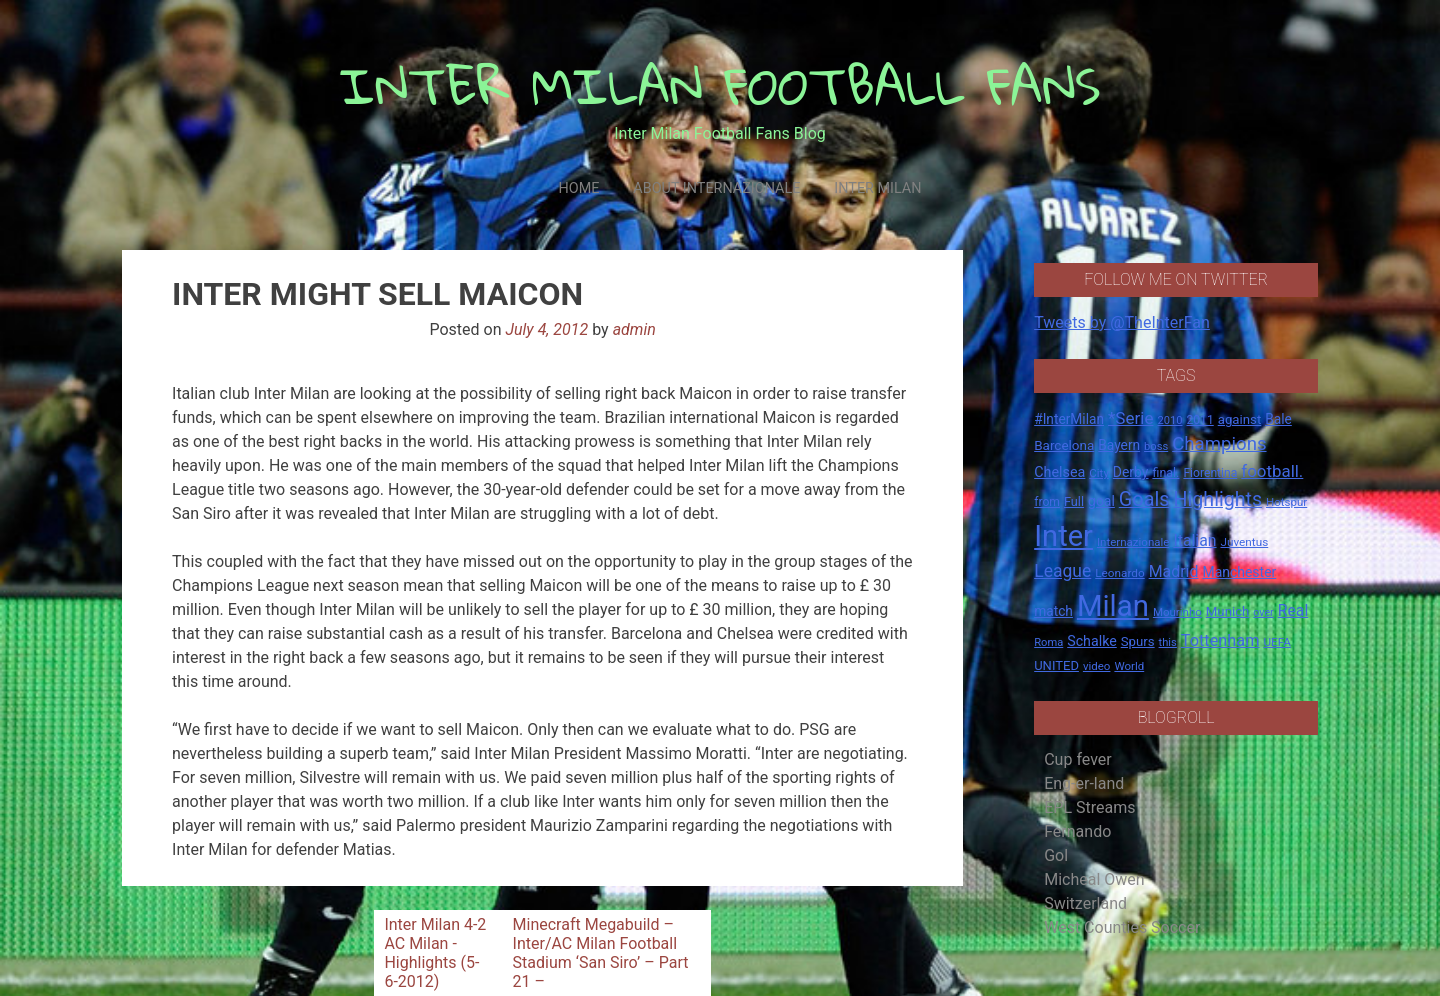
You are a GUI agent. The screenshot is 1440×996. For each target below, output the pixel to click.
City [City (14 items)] (1099, 473)
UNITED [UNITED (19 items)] (1056, 665)
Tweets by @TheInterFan (1122, 322)
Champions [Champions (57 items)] (1219, 444)
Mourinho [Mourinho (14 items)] (1177, 612)
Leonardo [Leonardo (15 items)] (1119, 573)
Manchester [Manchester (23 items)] (1239, 572)
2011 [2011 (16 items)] (1199, 420)
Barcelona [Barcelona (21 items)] (1064, 445)
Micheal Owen (1094, 879)
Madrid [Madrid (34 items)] (1174, 571)
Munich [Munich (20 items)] (1228, 611)
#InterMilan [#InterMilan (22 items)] (1069, 419)
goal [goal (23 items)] (1101, 501)
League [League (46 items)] (1062, 571)
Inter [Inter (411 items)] (1063, 536)
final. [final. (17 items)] (1165, 472)
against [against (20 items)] (1240, 419)
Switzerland (1085, 903)
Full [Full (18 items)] (1074, 501)
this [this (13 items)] (1168, 642)
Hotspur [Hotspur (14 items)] (1286, 502)
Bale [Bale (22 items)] (1278, 419)
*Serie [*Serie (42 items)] (1130, 418)
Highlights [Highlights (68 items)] (1218, 499)
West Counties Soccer (1122, 927)
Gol (1056, 855)
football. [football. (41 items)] (1272, 471)
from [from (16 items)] (1047, 502)
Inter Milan (877, 188)
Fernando (1077, 831)
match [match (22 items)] (1053, 611)
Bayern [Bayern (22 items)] (1119, 445)
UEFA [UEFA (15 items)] (1277, 642)
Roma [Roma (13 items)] (1048, 642)
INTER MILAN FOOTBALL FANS (720, 85)
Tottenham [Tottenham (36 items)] (1220, 640)
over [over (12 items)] (1263, 612)
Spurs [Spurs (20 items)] (1138, 641)
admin (634, 329)
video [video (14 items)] (1097, 666)
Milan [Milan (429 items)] (1113, 606)
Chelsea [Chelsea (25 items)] (1059, 472)
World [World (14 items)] (1129, 666)
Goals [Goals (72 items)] (1144, 499)
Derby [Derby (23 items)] (1131, 472)
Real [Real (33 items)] (1293, 610)
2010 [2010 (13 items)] (1169, 420)
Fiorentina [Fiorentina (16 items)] (1210, 473)
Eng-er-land (1084, 783)
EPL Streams (1089, 807)
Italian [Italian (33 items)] (1194, 540)
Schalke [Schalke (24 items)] (1092, 641)
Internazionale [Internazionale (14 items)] (1133, 542)
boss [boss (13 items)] (1156, 446)
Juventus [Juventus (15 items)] (1244, 542)
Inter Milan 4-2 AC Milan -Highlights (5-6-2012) (435, 953)
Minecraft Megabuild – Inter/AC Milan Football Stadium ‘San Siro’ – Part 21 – (601, 953)
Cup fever (1078, 759)
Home (578, 188)
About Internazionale (716, 188)
